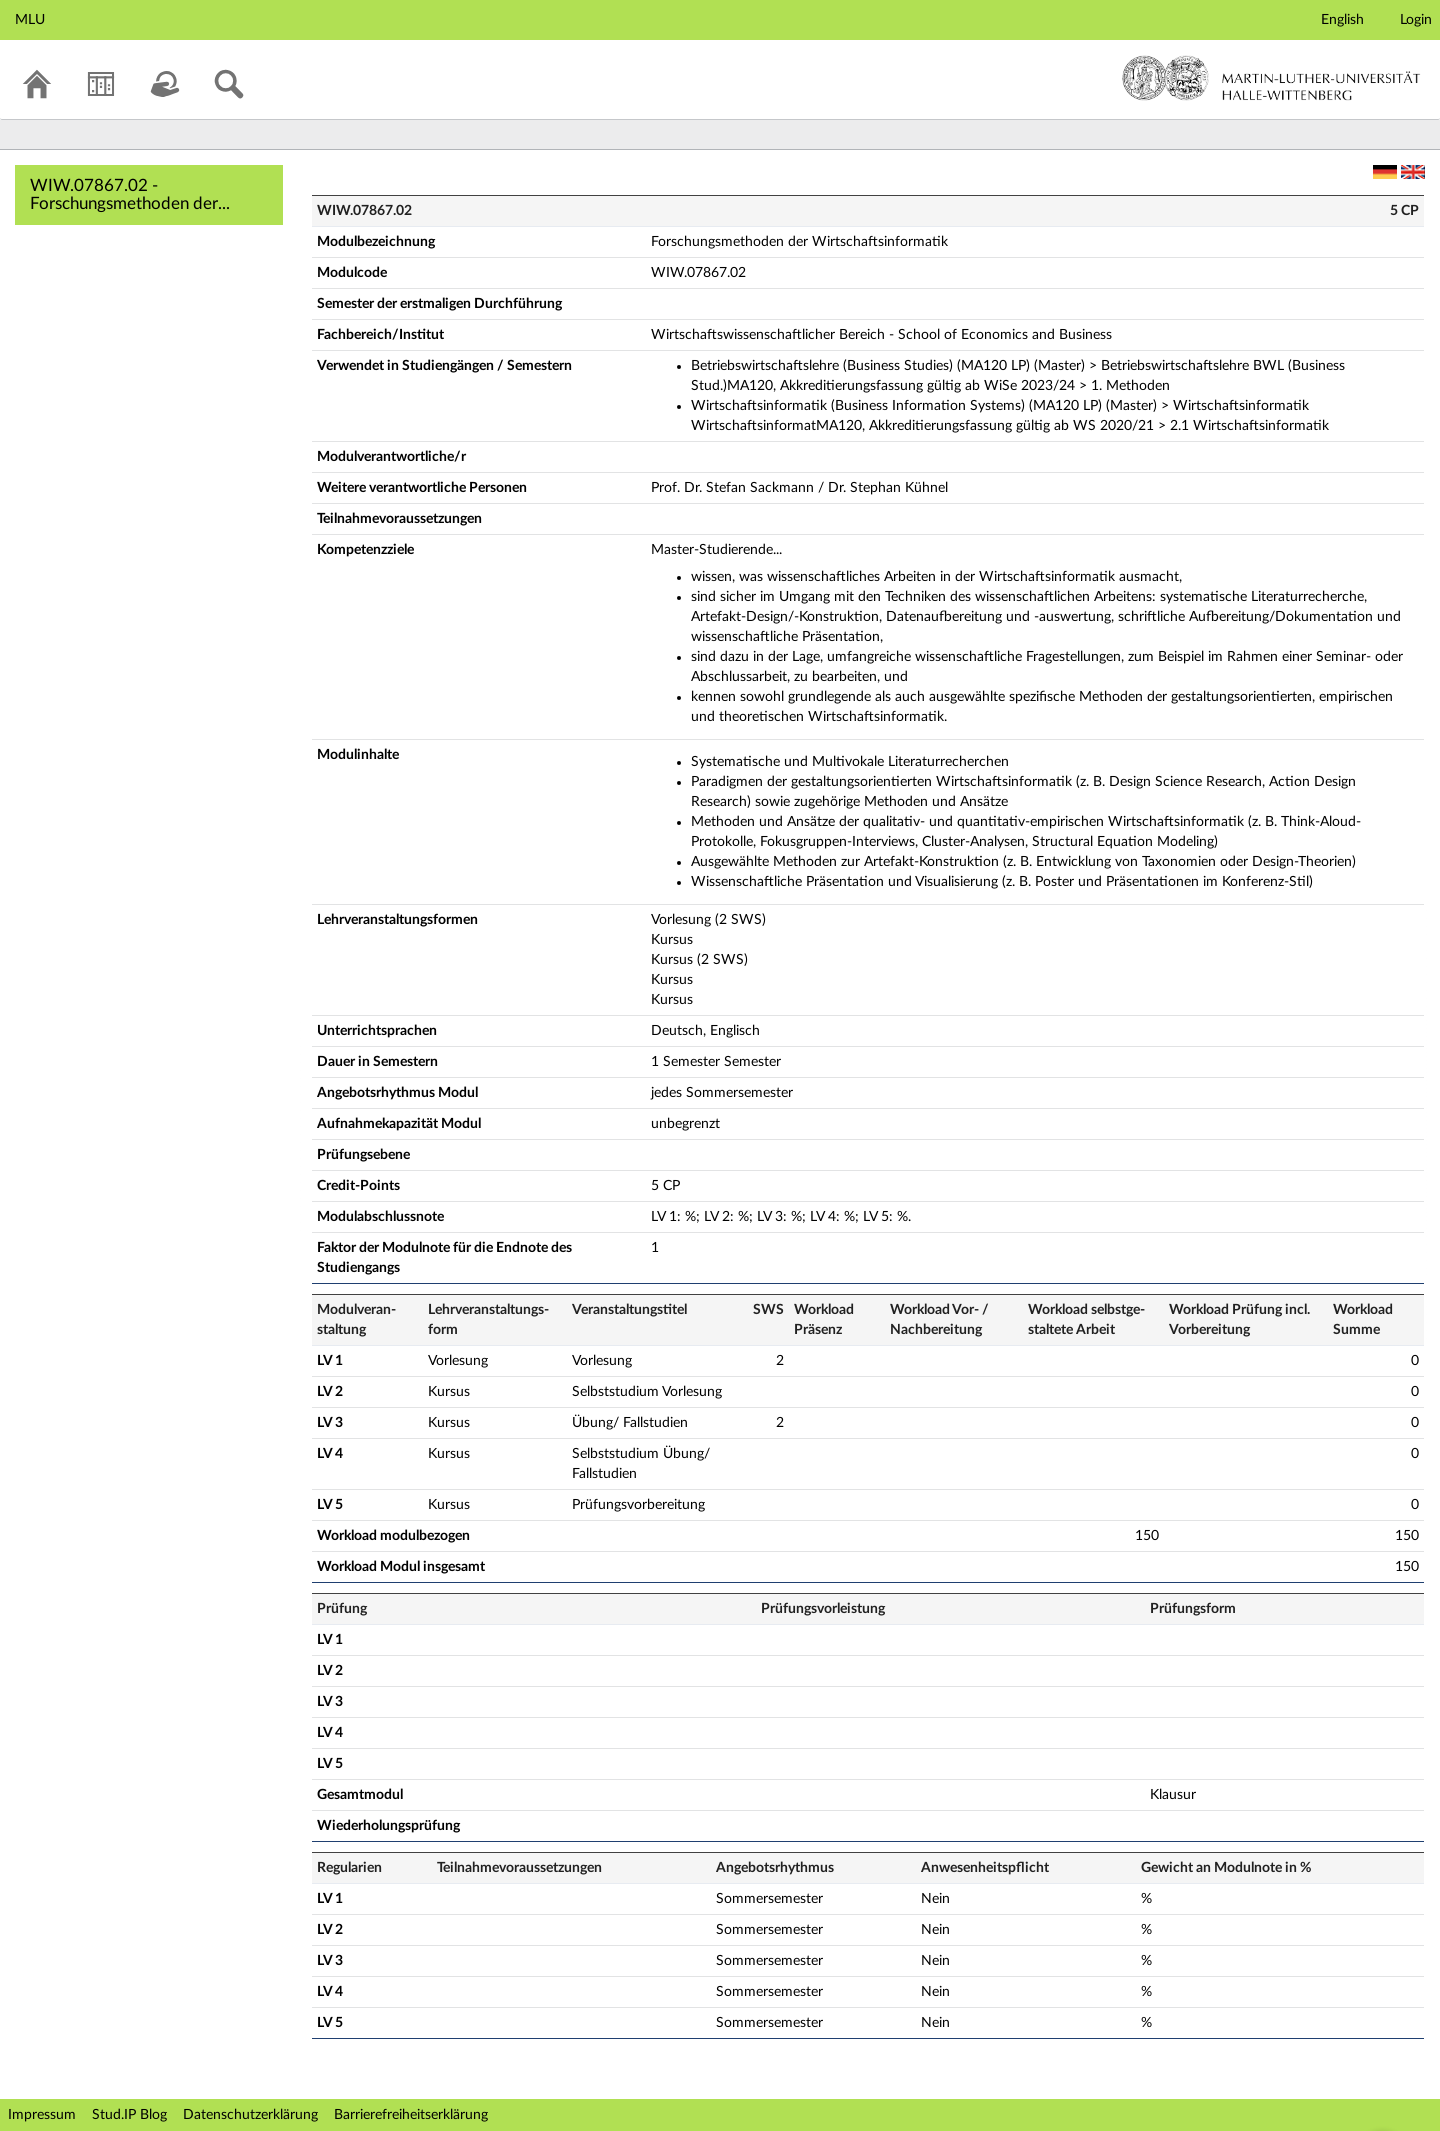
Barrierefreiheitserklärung (411, 2115)
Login (1416, 20)
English (1342, 20)
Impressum (42, 2115)
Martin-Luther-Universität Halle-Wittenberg (1271, 78)
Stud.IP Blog (129, 2115)
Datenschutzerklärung (250, 2115)
